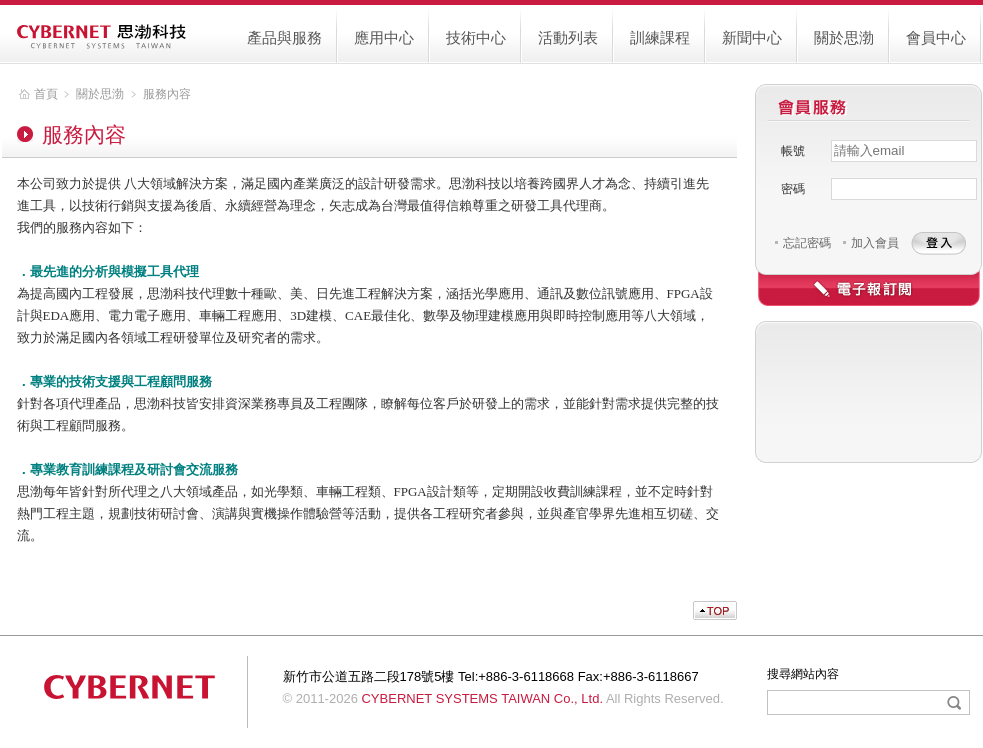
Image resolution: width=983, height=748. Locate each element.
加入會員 (875, 243)
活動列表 (568, 37)
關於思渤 (844, 37)
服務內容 (167, 94)
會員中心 (936, 37)
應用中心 (384, 37)
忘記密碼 (807, 243)
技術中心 (476, 37)
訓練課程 (660, 37)
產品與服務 (284, 37)
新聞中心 (752, 37)
